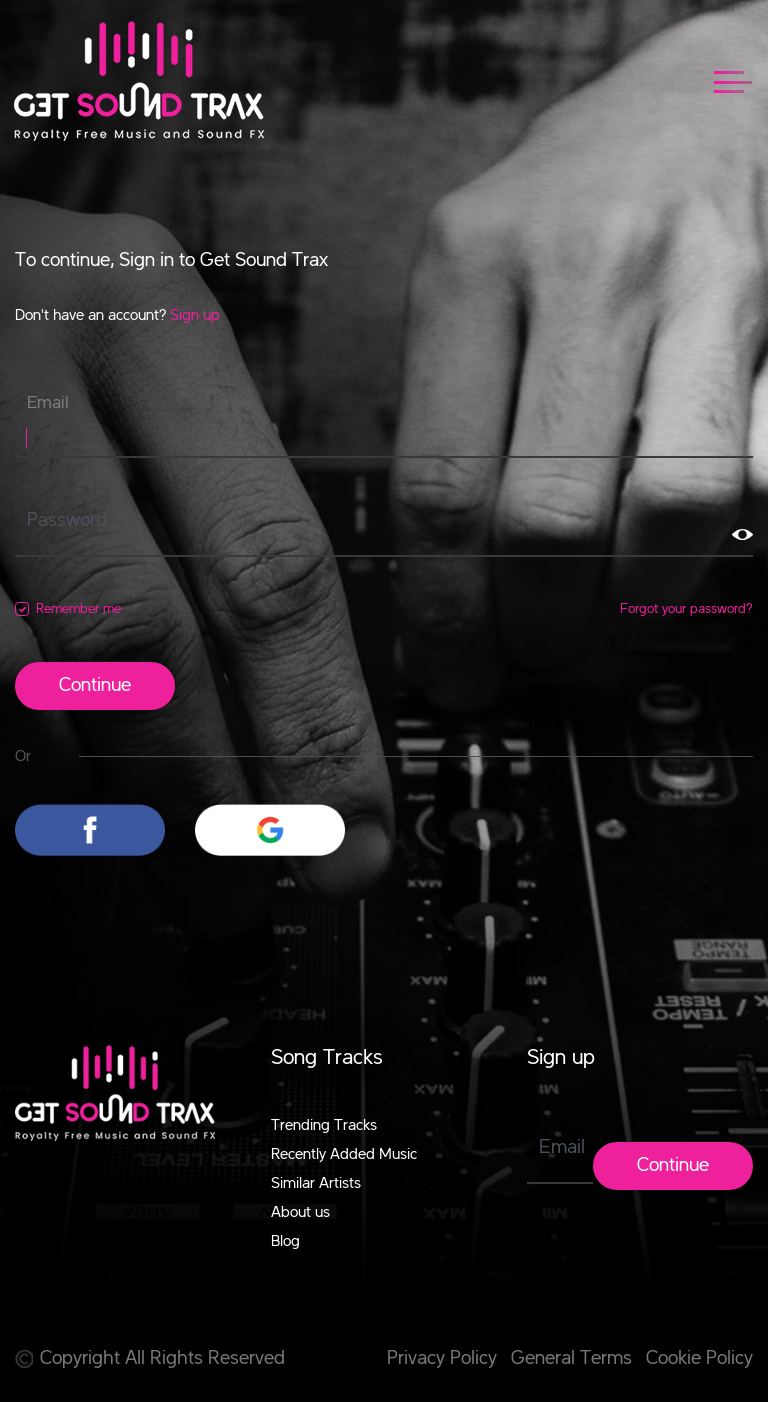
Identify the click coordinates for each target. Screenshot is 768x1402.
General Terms (571, 1359)
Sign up (195, 316)
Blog (285, 1242)
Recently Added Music (344, 1155)
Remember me (78, 609)
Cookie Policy (699, 1359)
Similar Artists (316, 1184)
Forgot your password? (686, 609)
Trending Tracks (324, 1126)
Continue (95, 686)
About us (300, 1213)
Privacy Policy (442, 1359)
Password (67, 521)
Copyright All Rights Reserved (150, 1359)
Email (48, 403)
